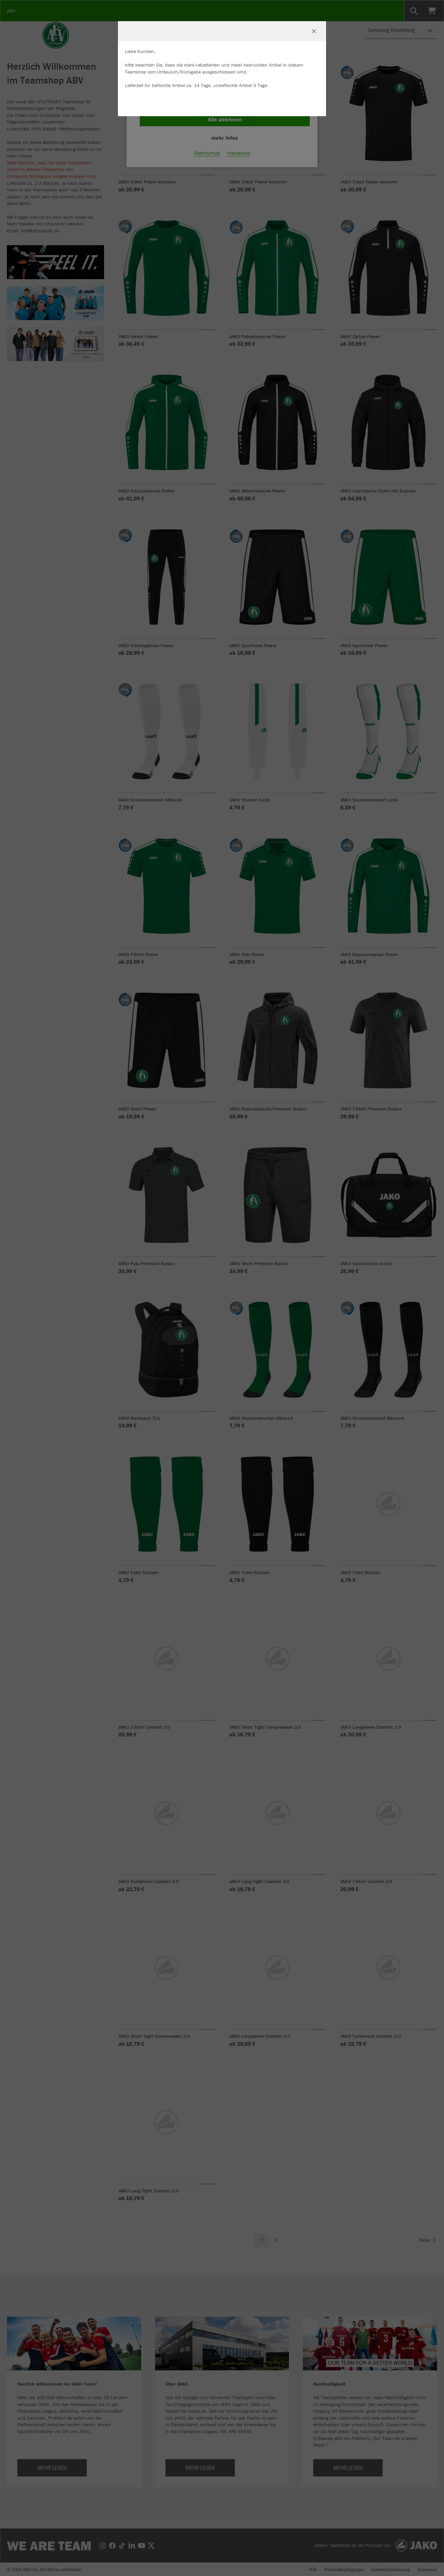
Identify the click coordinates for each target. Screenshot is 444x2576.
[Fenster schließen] (314, 31)
